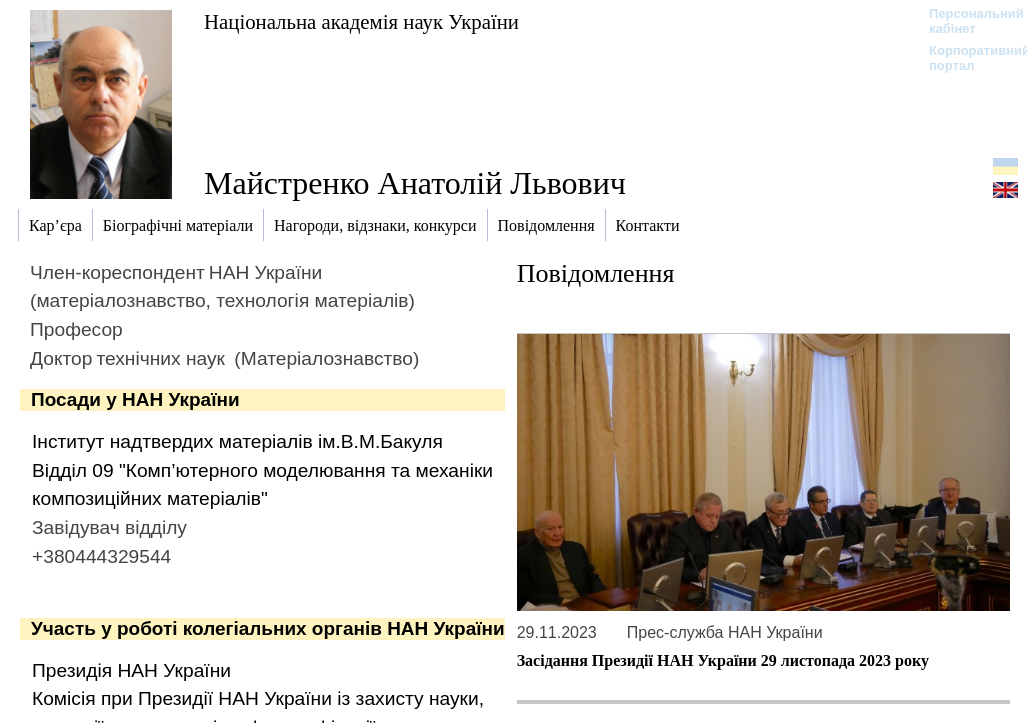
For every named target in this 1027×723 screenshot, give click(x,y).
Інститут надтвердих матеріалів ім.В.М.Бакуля (237, 441)
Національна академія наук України (361, 21)
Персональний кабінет (966, 21)
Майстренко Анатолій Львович (415, 183)
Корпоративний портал (966, 58)
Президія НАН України (131, 670)
